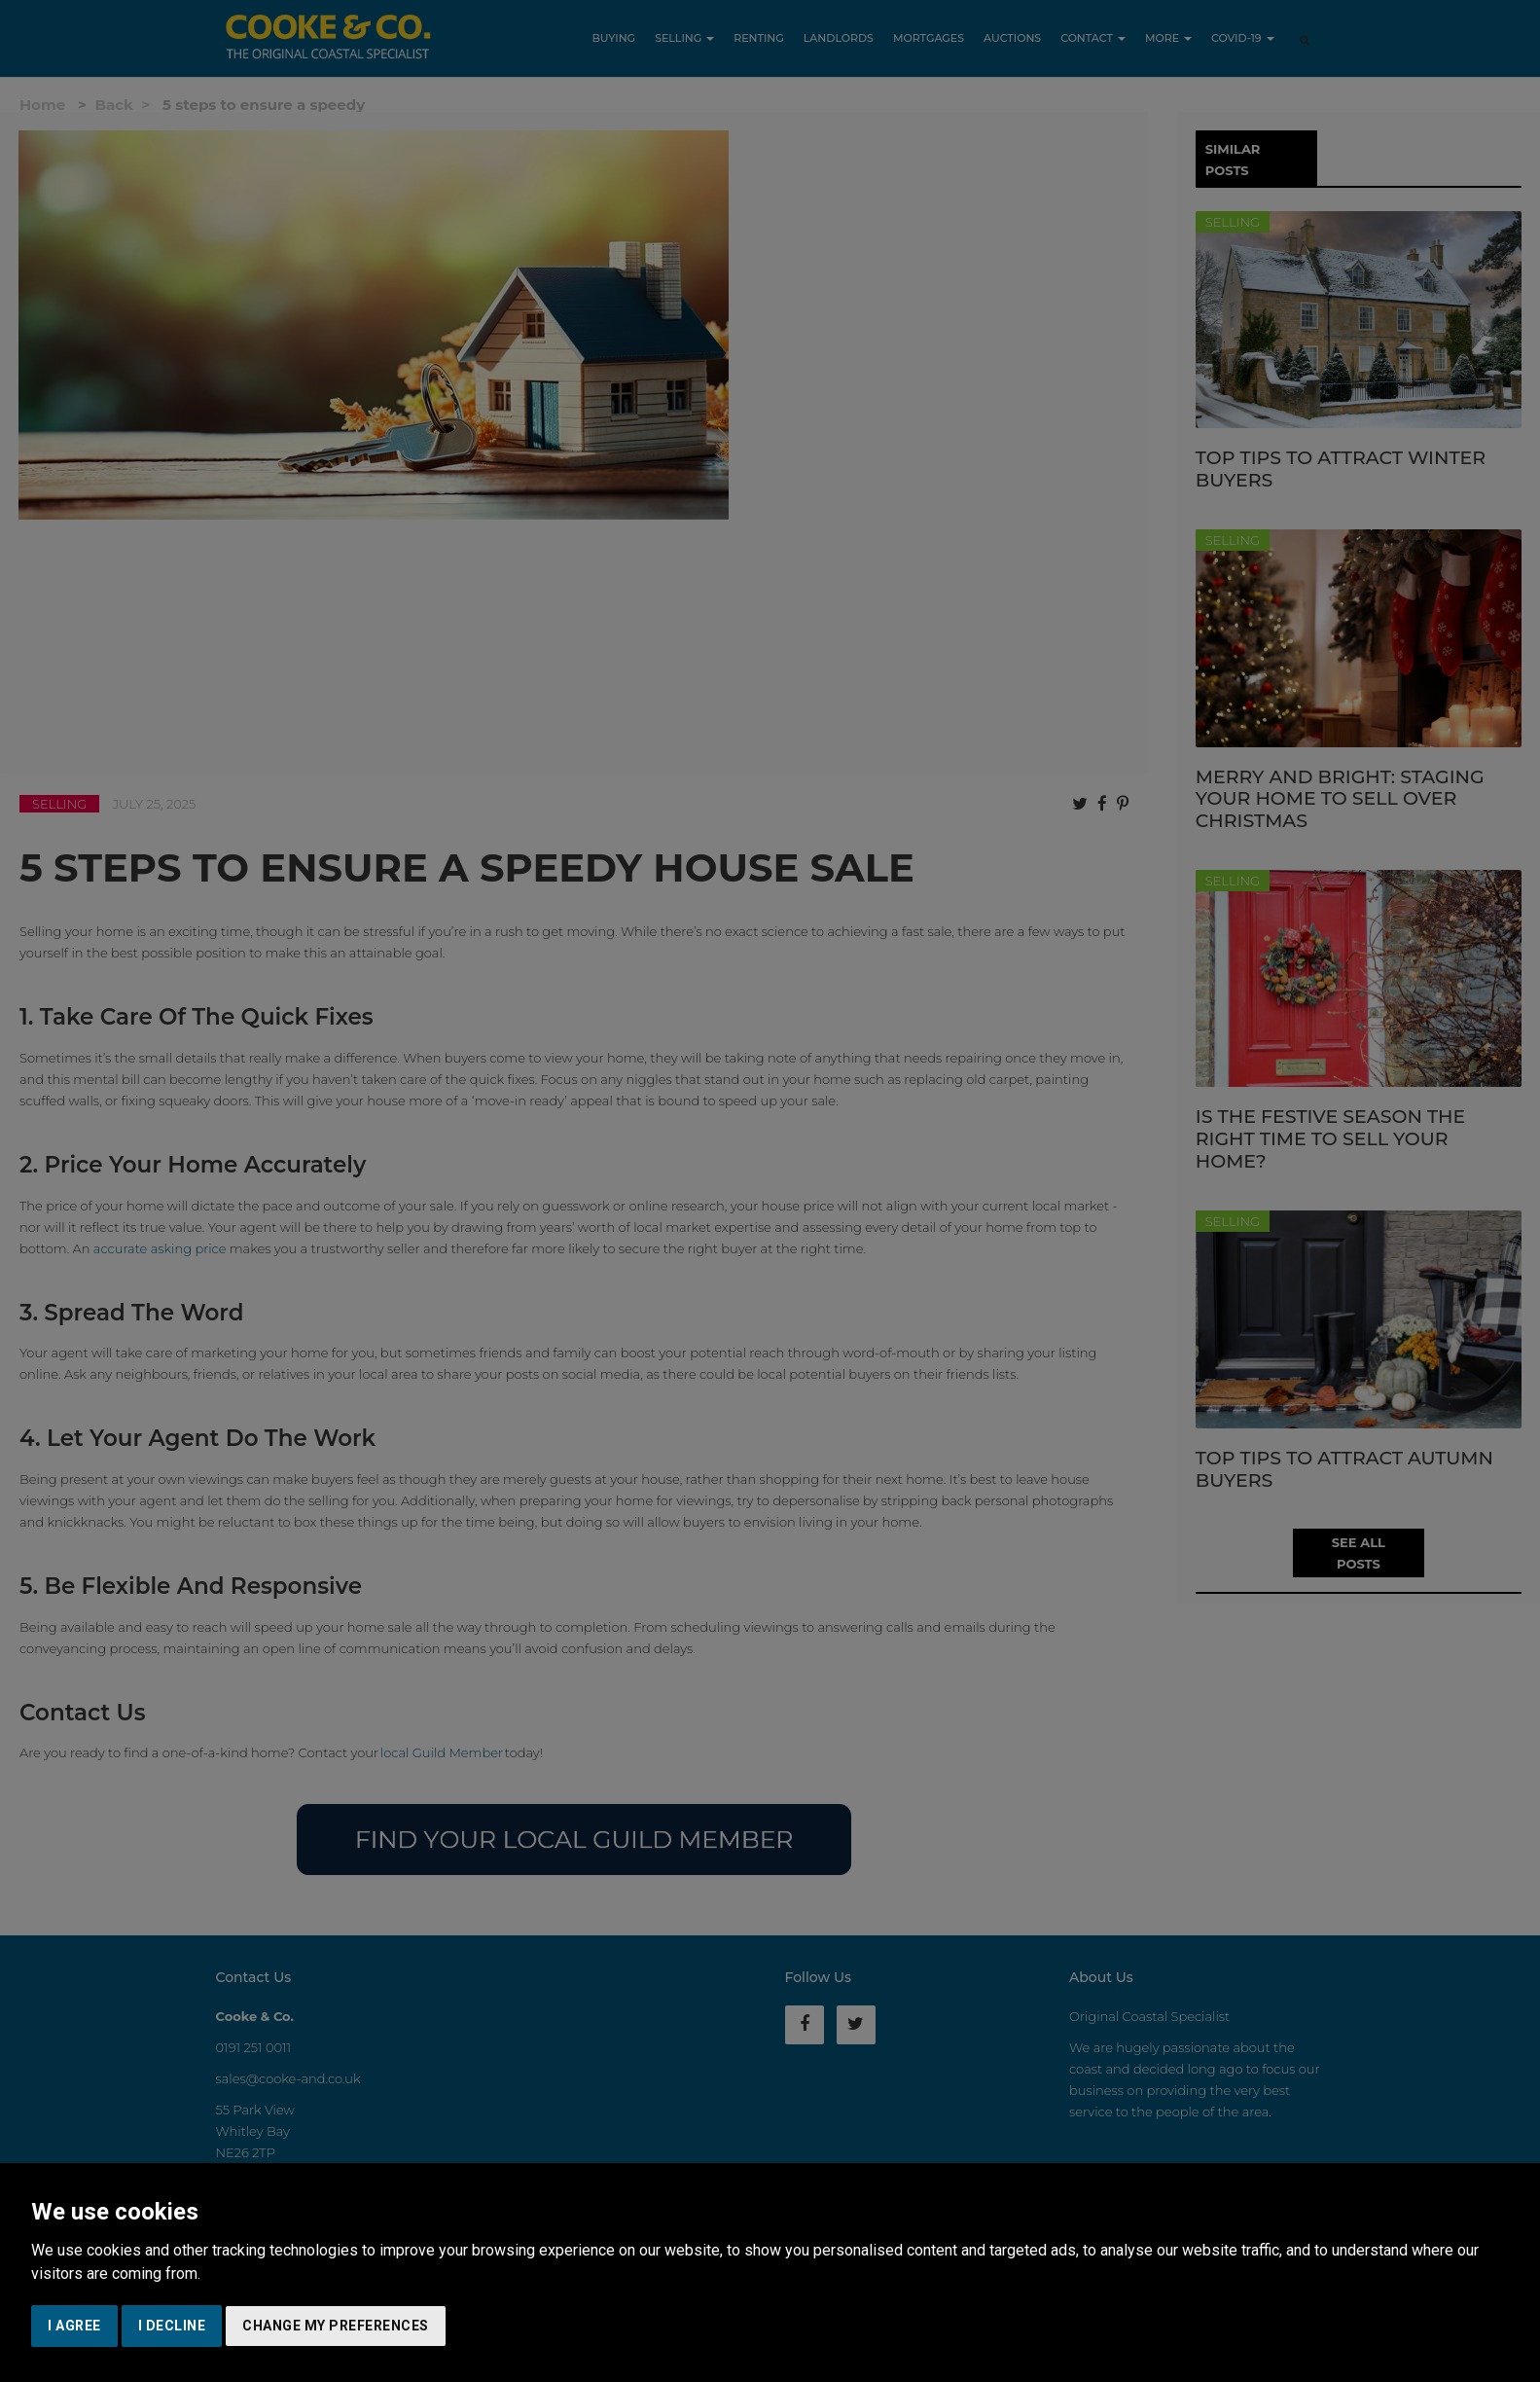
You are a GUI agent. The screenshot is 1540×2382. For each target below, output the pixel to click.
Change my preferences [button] (335, 2325)
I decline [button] (172, 2325)
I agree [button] (74, 2325)
